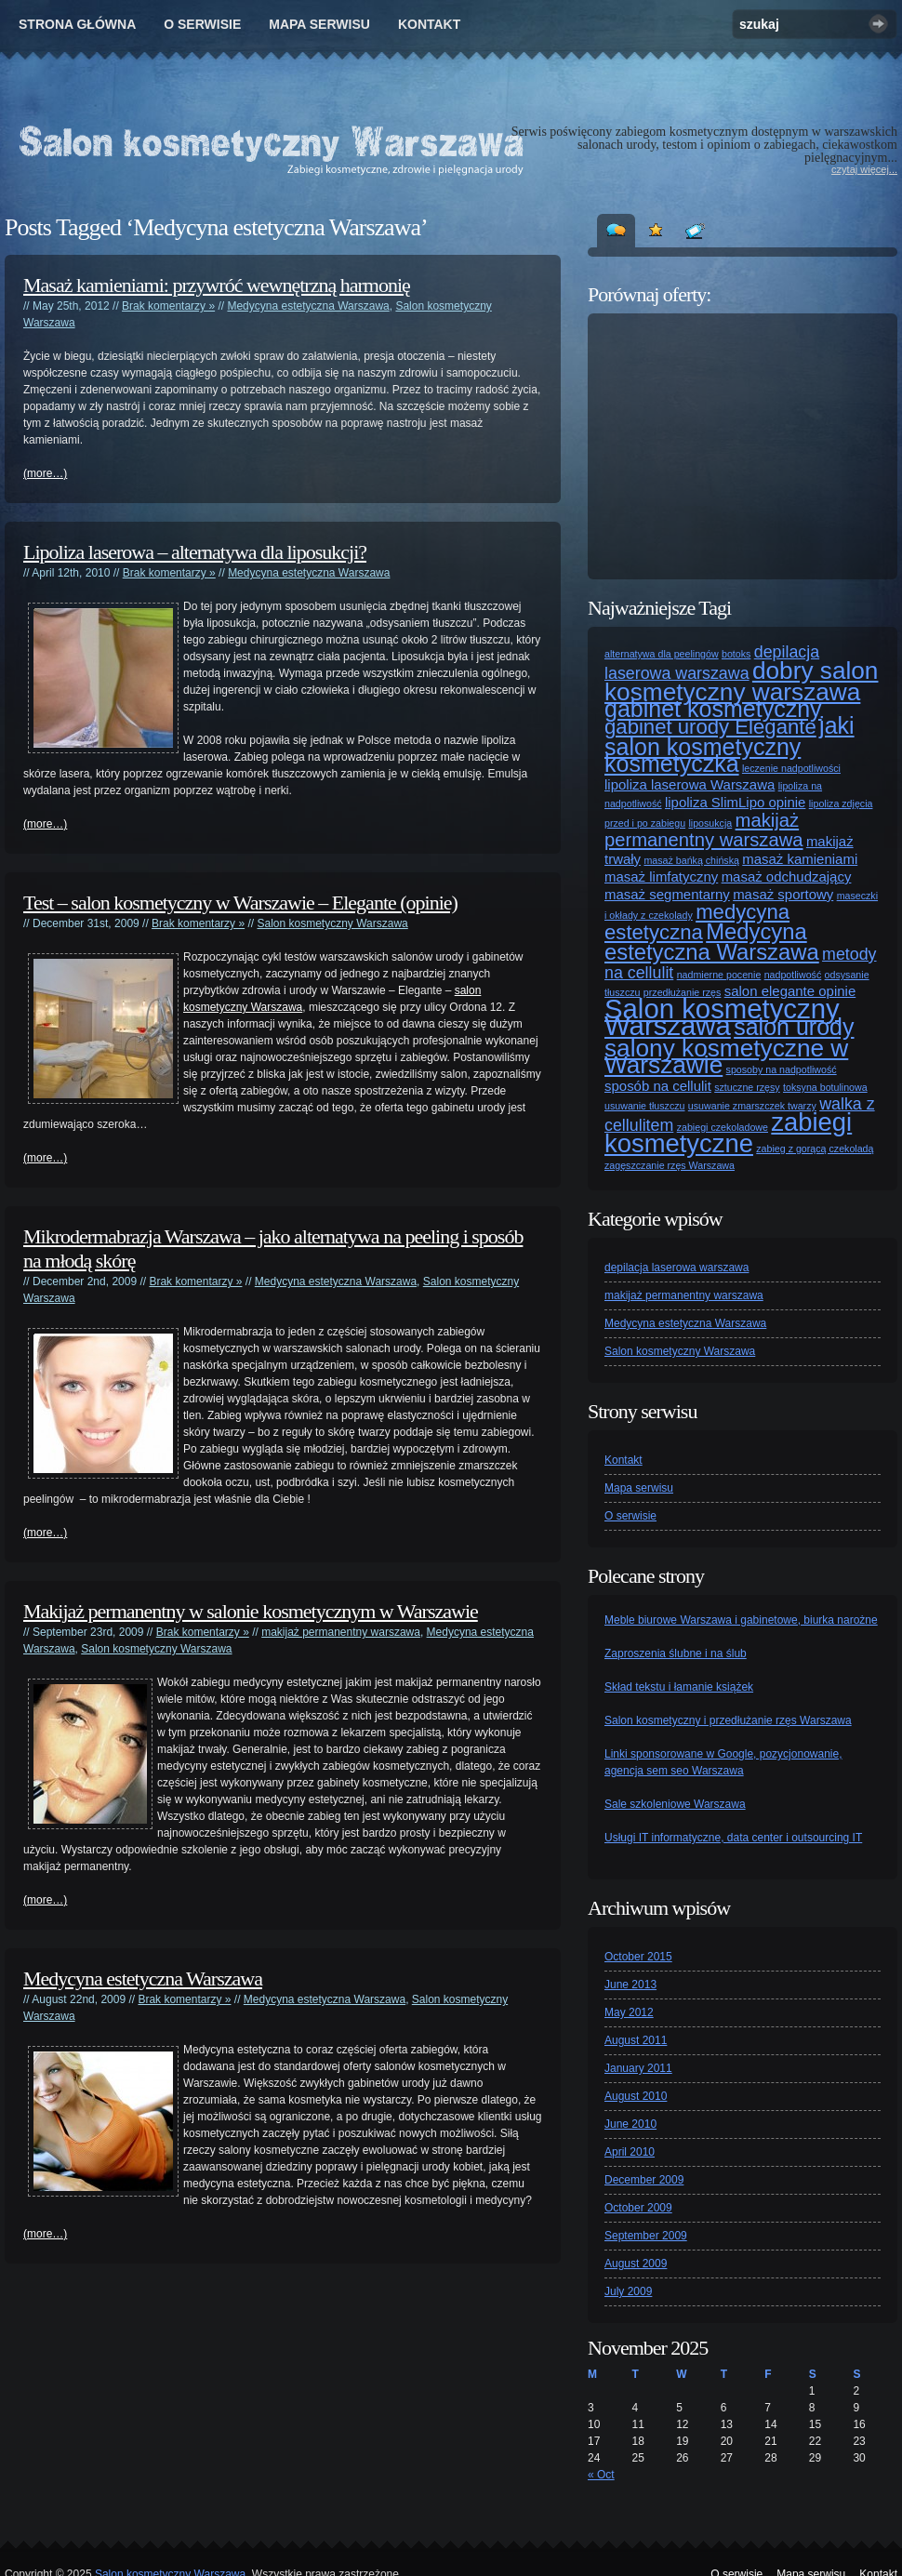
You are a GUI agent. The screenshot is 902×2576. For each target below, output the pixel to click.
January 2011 (638, 2068)
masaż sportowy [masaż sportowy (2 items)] (783, 894)
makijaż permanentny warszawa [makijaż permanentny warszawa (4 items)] (703, 830)
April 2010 (629, 2151)
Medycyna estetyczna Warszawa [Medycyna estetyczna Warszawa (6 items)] (711, 941)
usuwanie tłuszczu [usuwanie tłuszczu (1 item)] (644, 1105)
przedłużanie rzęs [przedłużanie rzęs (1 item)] (682, 992)
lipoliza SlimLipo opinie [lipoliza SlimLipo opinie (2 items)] (735, 802)
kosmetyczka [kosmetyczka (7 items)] (671, 763)
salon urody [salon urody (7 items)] (794, 1027)
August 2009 (635, 2263)
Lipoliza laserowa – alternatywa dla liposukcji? (194, 552)
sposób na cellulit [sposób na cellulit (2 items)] (657, 1086)
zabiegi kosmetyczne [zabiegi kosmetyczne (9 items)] (728, 1133)
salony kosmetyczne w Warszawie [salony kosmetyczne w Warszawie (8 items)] (726, 1056)
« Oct (601, 2474)
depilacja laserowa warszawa (676, 1267)
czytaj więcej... (864, 169)
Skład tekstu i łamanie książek (678, 1686)
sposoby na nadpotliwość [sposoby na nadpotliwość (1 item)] (781, 1069)
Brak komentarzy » (168, 305)
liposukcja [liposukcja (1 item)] (710, 823)
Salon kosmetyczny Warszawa (332, 923)
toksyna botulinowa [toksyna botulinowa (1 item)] (825, 1087)
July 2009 (628, 2291)
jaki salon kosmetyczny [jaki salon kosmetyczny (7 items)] (729, 736)
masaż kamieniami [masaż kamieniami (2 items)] (799, 859)
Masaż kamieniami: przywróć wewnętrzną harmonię (216, 285)
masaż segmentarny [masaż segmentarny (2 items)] (667, 894)
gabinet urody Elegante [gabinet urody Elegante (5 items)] (710, 726)
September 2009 (645, 2235)
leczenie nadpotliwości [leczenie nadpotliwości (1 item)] (791, 768)
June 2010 (630, 2124)
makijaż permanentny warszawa (340, 1632)
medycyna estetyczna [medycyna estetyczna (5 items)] (696, 922)
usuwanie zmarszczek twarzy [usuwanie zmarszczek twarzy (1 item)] (752, 1105)
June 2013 (630, 1984)
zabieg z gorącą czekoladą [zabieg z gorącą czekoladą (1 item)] (814, 1148)
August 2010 (635, 2096)
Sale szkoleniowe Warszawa (675, 1804)
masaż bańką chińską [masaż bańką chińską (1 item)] (690, 860)
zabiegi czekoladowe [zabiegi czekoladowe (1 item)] (722, 1127)
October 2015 (638, 1956)
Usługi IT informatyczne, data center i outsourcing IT (733, 1837)
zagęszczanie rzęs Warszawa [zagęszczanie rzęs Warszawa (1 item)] (669, 1165)
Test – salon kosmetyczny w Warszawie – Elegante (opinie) (240, 902)
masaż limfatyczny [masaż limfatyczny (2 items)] (661, 876)
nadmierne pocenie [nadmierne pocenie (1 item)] (719, 974)
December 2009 (643, 2179)
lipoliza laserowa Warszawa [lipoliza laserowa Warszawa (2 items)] (689, 784)
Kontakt (429, 24)
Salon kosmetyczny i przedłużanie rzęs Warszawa (728, 1720)
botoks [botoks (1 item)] (736, 653)
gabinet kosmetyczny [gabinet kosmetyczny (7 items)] (713, 709)
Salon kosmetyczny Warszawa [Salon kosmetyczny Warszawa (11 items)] (722, 1017)
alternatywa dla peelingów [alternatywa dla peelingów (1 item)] (661, 653)
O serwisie (202, 24)
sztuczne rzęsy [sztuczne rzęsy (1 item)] (746, 1087)
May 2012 (629, 2012)
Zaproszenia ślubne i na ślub (675, 1653)
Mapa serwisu (319, 24)
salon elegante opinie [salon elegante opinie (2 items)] (790, 991)
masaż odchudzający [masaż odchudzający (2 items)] (787, 876)
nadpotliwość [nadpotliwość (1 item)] (793, 974)
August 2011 (635, 2040)
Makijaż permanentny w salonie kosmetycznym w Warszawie (250, 1611)
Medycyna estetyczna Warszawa (308, 305)
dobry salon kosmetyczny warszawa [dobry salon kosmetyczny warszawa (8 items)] (741, 681)
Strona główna (77, 24)
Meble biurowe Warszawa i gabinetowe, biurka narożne (741, 1620)
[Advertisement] (743, 446)
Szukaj (878, 23)
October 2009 (638, 2207)
